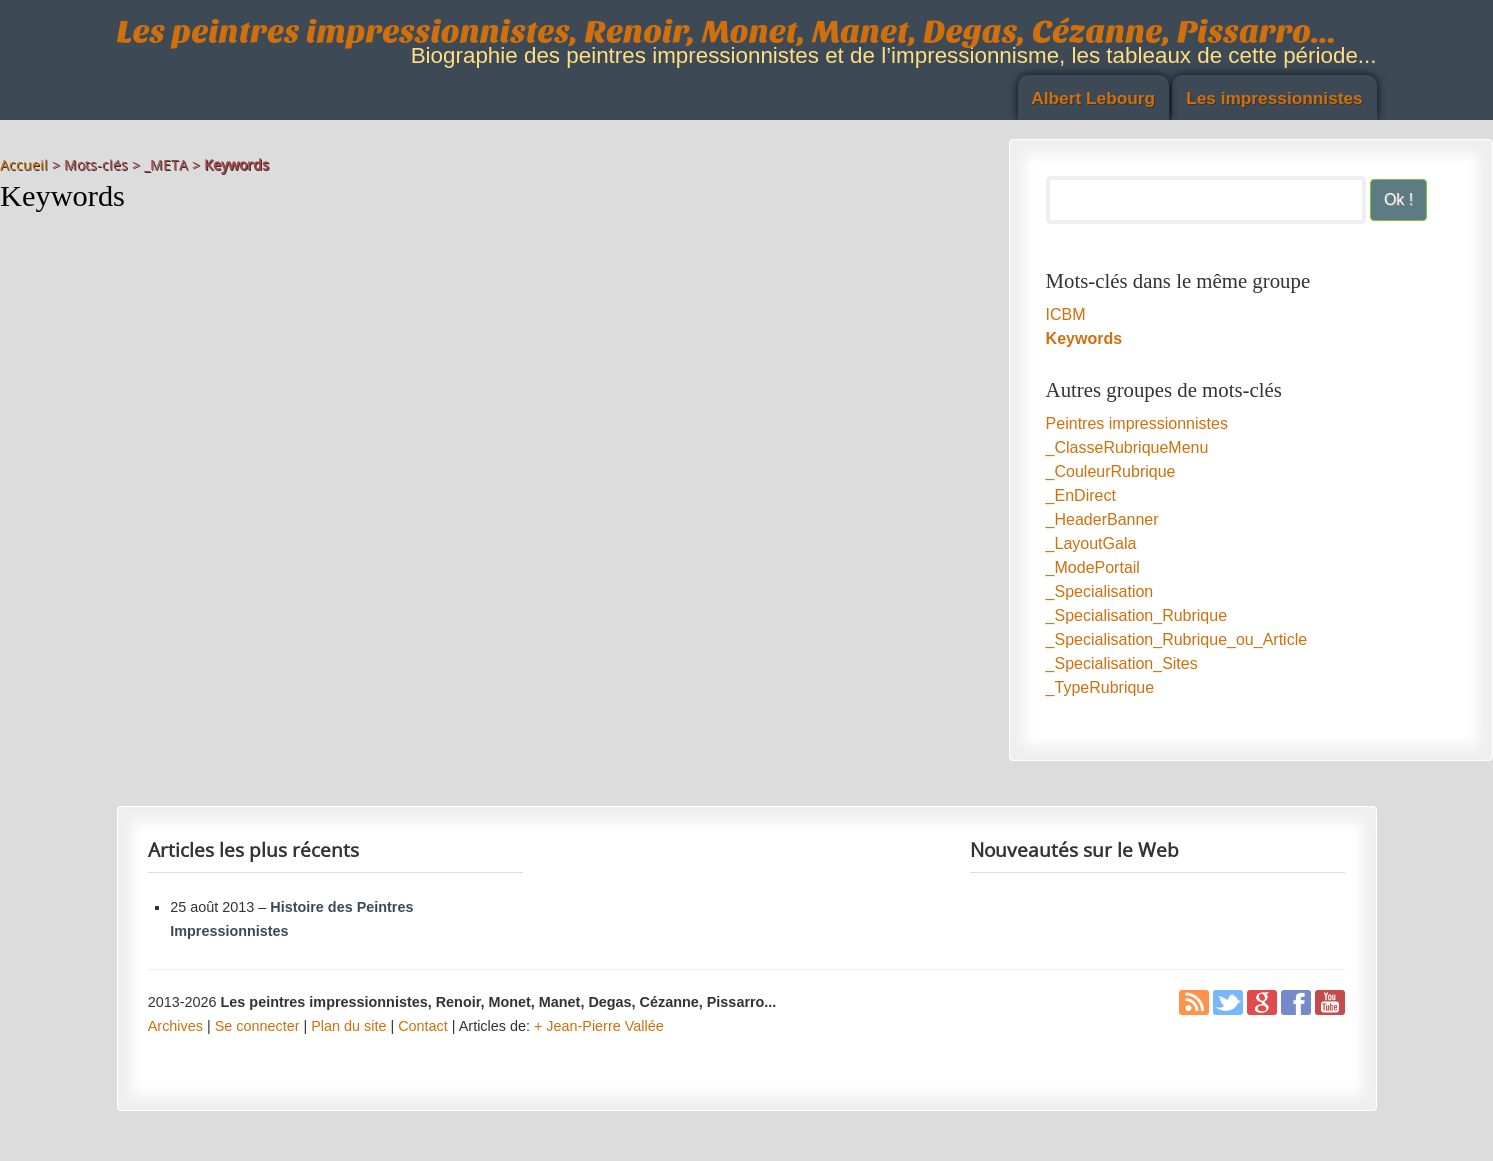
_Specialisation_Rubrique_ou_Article (1177, 639)
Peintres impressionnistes (1137, 423)
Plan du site (348, 1026)
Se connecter (257, 1026)
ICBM (1066, 314)
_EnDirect (1081, 495)
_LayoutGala (1091, 543)
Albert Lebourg (1093, 98)
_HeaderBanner (1102, 519)
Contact (423, 1026)
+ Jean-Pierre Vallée (599, 1026)
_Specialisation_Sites (1122, 663)
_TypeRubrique (1100, 687)
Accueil (24, 164)
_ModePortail (1093, 567)
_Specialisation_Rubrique (1136, 615)
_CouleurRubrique (1111, 471)
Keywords (1084, 338)
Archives (175, 1026)
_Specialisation (1100, 591)
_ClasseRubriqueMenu (1127, 447)
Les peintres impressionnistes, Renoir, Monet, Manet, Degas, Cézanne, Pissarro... (727, 31)
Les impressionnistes (1274, 98)
